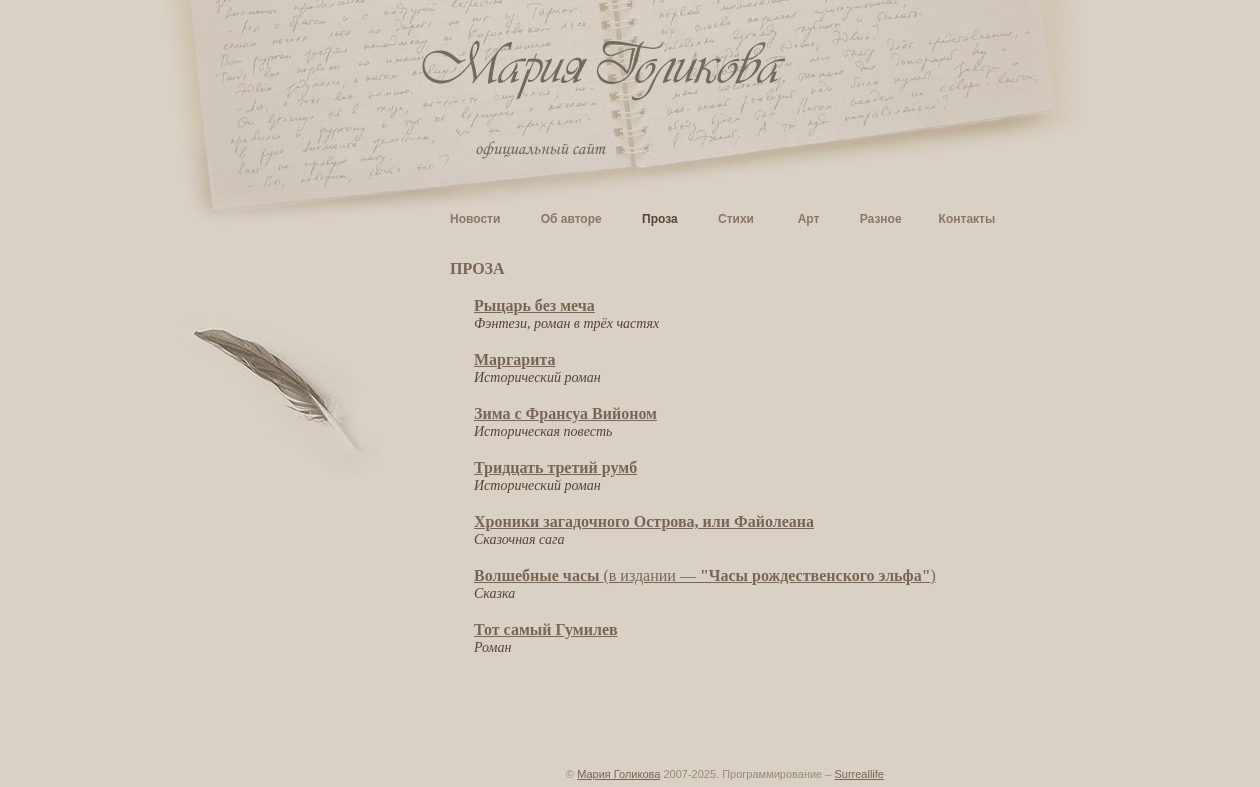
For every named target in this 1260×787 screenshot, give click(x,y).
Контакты (967, 219)
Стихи (736, 219)
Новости (475, 219)
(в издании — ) (705, 575)
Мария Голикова (618, 774)
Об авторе (571, 219)
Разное (881, 219)
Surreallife (859, 774)
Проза (660, 219)
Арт (809, 219)
